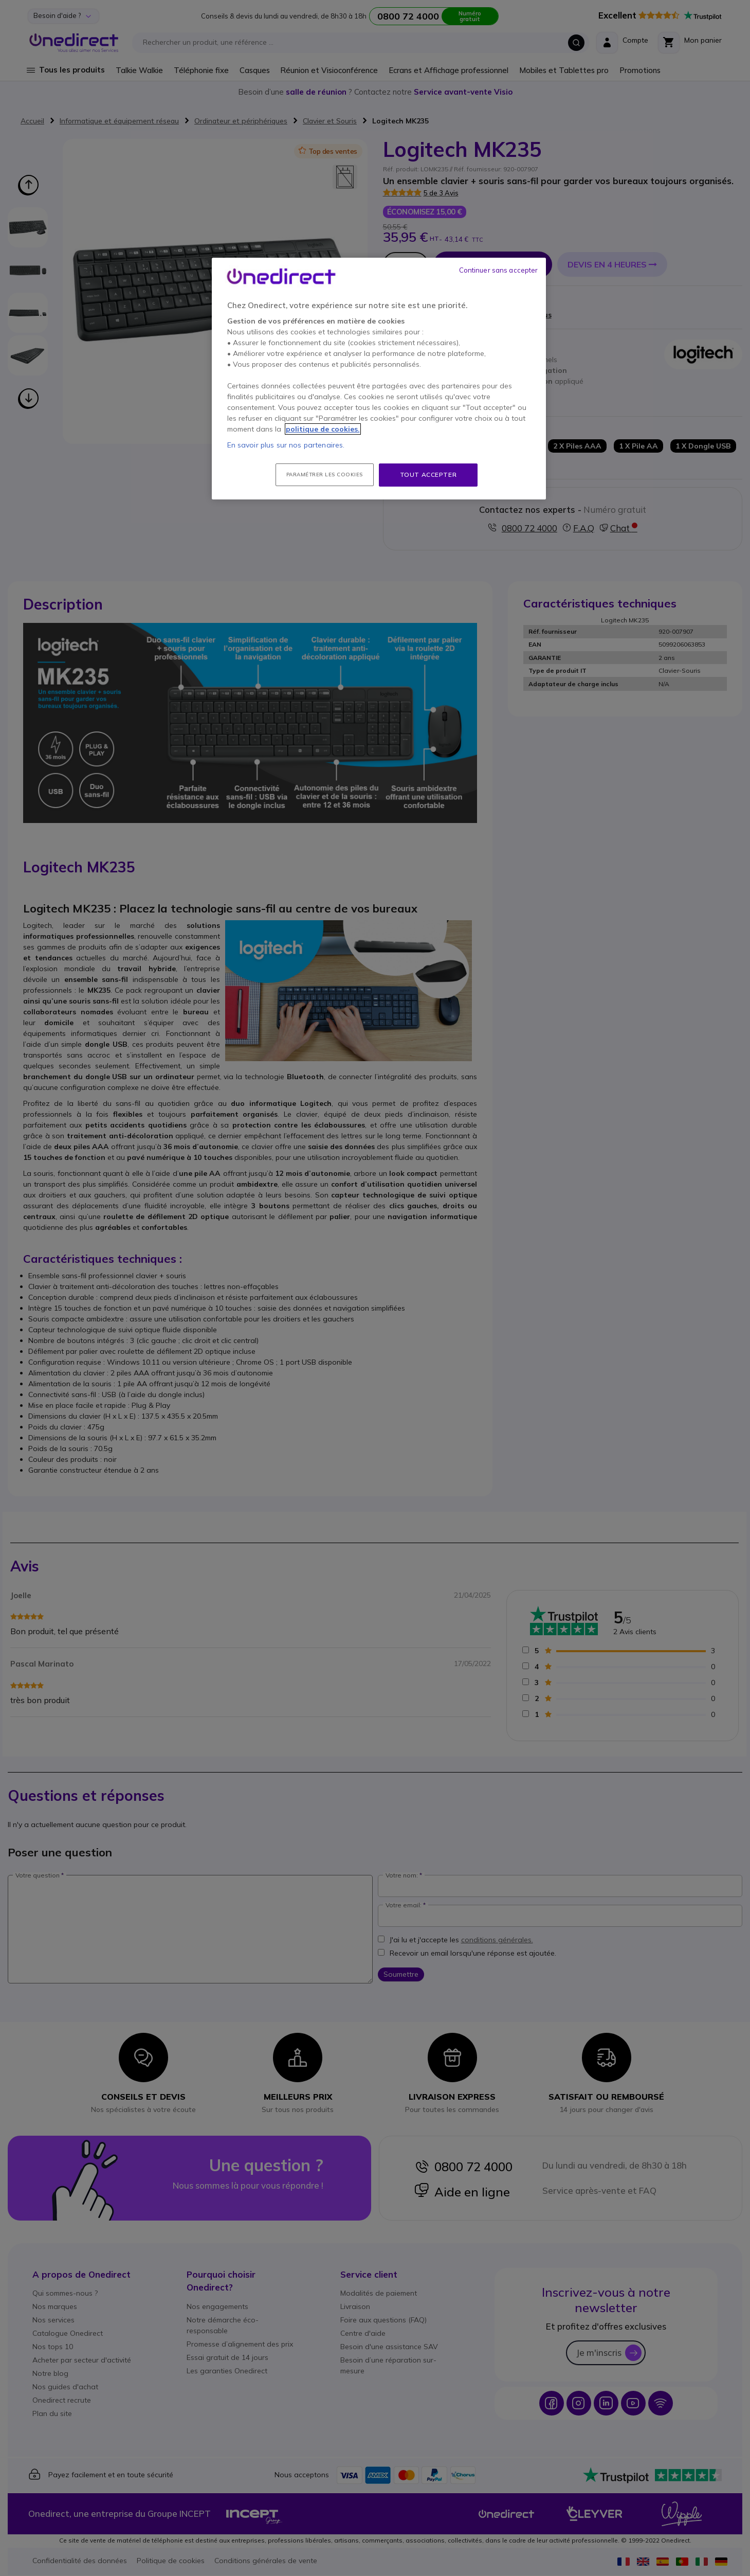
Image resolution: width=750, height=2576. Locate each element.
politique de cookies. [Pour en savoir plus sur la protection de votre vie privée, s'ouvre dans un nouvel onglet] (323, 429)
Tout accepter (428, 474)
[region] (379, 378)
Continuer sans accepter (498, 270)
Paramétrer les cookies (324, 474)
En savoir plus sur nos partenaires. (286, 445)
